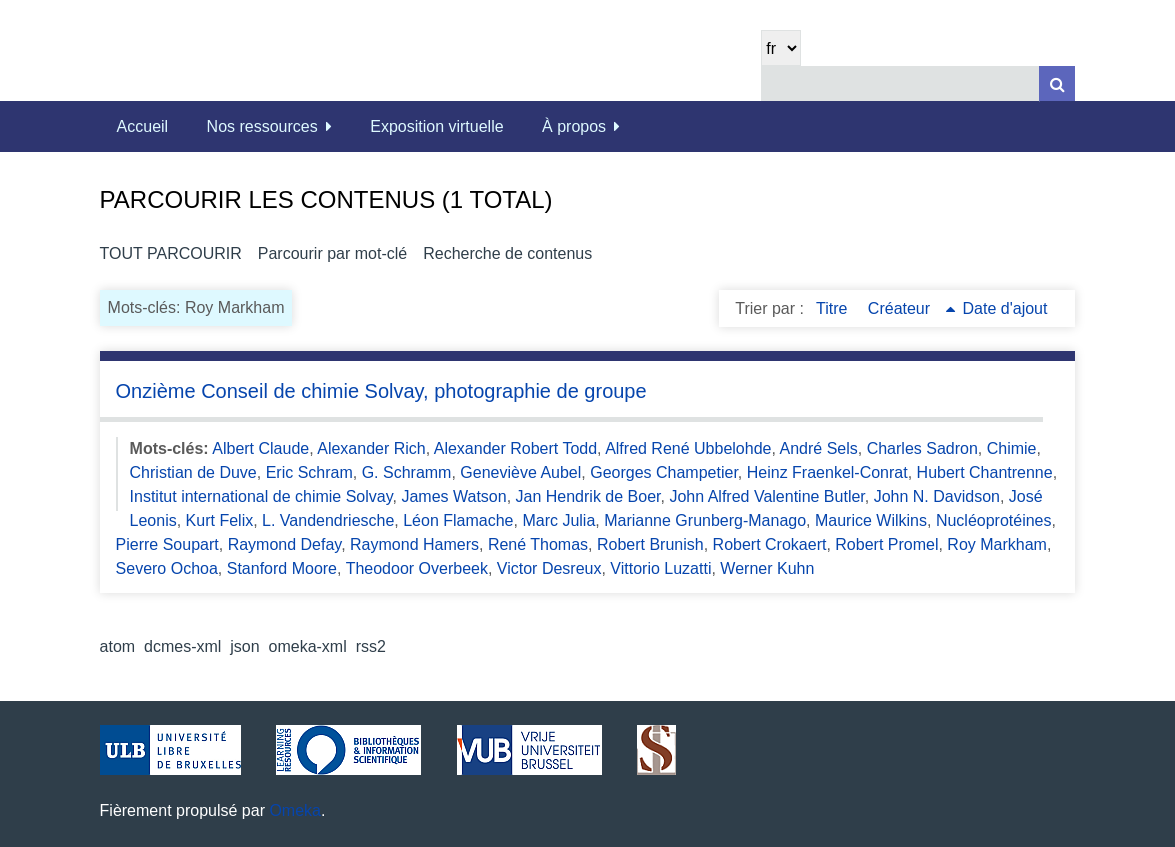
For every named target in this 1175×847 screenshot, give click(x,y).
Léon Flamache (458, 520)
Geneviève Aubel (520, 472)
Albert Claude (260, 448)
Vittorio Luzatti (660, 568)
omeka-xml (308, 646)
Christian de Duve (193, 472)
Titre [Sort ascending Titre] (834, 308)
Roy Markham (997, 544)
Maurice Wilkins (871, 520)
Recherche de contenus (507, 253)
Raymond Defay (285, 544)
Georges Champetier (664, 472)
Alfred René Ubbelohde (688, 448)
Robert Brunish (650, 544)
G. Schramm (407, 472)
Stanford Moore (282, 568)
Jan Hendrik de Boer (588, 496)
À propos (574, 126)
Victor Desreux (549, 568)
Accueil (143, 126)
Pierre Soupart (167, 544)
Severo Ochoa (167, 568)
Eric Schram (309, 472)
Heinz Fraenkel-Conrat (827, 472)
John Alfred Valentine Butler (766, 496)
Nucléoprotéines (994, 520)
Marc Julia (558, 520)
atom (118, 646)
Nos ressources (262, 126)
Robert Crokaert (770, 544)
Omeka (295, 810)
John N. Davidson (937, 496)
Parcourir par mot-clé (332, 253)
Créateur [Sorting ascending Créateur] (901, 308)
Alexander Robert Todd (515, 448)
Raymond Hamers (414, 544)
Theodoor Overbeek (417, 568)
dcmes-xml (182, 646)
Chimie (1012, 448)
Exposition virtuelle (436, 126)
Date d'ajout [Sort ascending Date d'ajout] (1005, 308)
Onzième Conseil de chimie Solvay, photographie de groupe (381, 391)
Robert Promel (886, 544)
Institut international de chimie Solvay (261, 496)
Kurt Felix (220, 520)
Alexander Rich (371, 448)
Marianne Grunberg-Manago (705, 520)
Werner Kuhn (767, 568)
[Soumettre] (1057, 83)
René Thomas (538, 544)
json (244, 646)
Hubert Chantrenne (985, 472)
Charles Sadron (922, 448)
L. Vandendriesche (328, 520)
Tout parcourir (171, 253)
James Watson (453, 496)
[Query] (918, 83)
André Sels (818, 448)
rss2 (371, 646)
